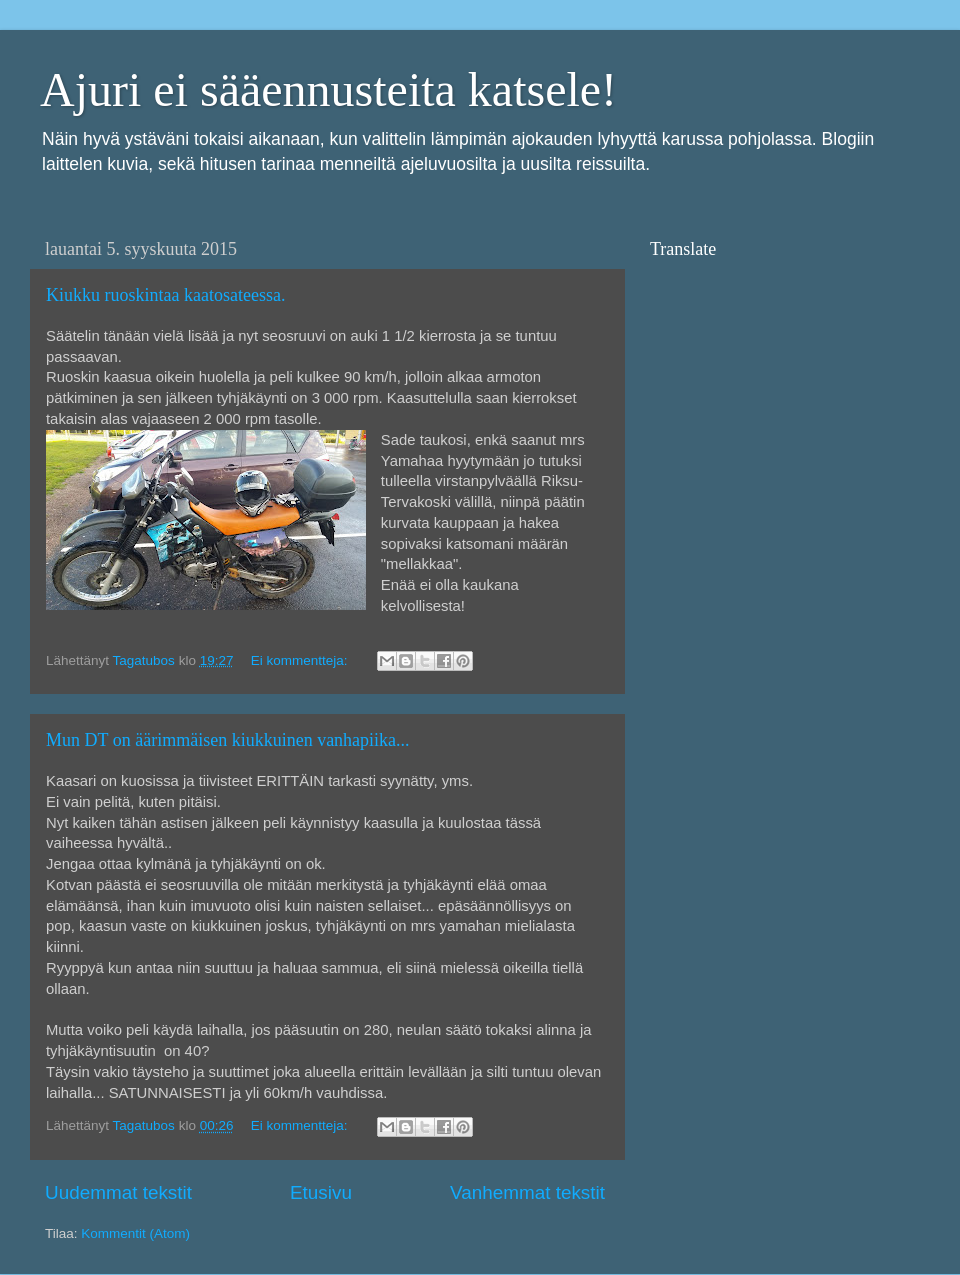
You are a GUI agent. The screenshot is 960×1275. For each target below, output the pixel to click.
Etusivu (321, 1192)
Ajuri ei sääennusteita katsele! (328, 89)
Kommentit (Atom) (135, 1233)
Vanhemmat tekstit (527, 1192)
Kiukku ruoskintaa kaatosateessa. (165, 295)
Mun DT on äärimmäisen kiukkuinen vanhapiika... (228, 740)
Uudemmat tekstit (118, 1192)
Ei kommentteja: (301, 660)
